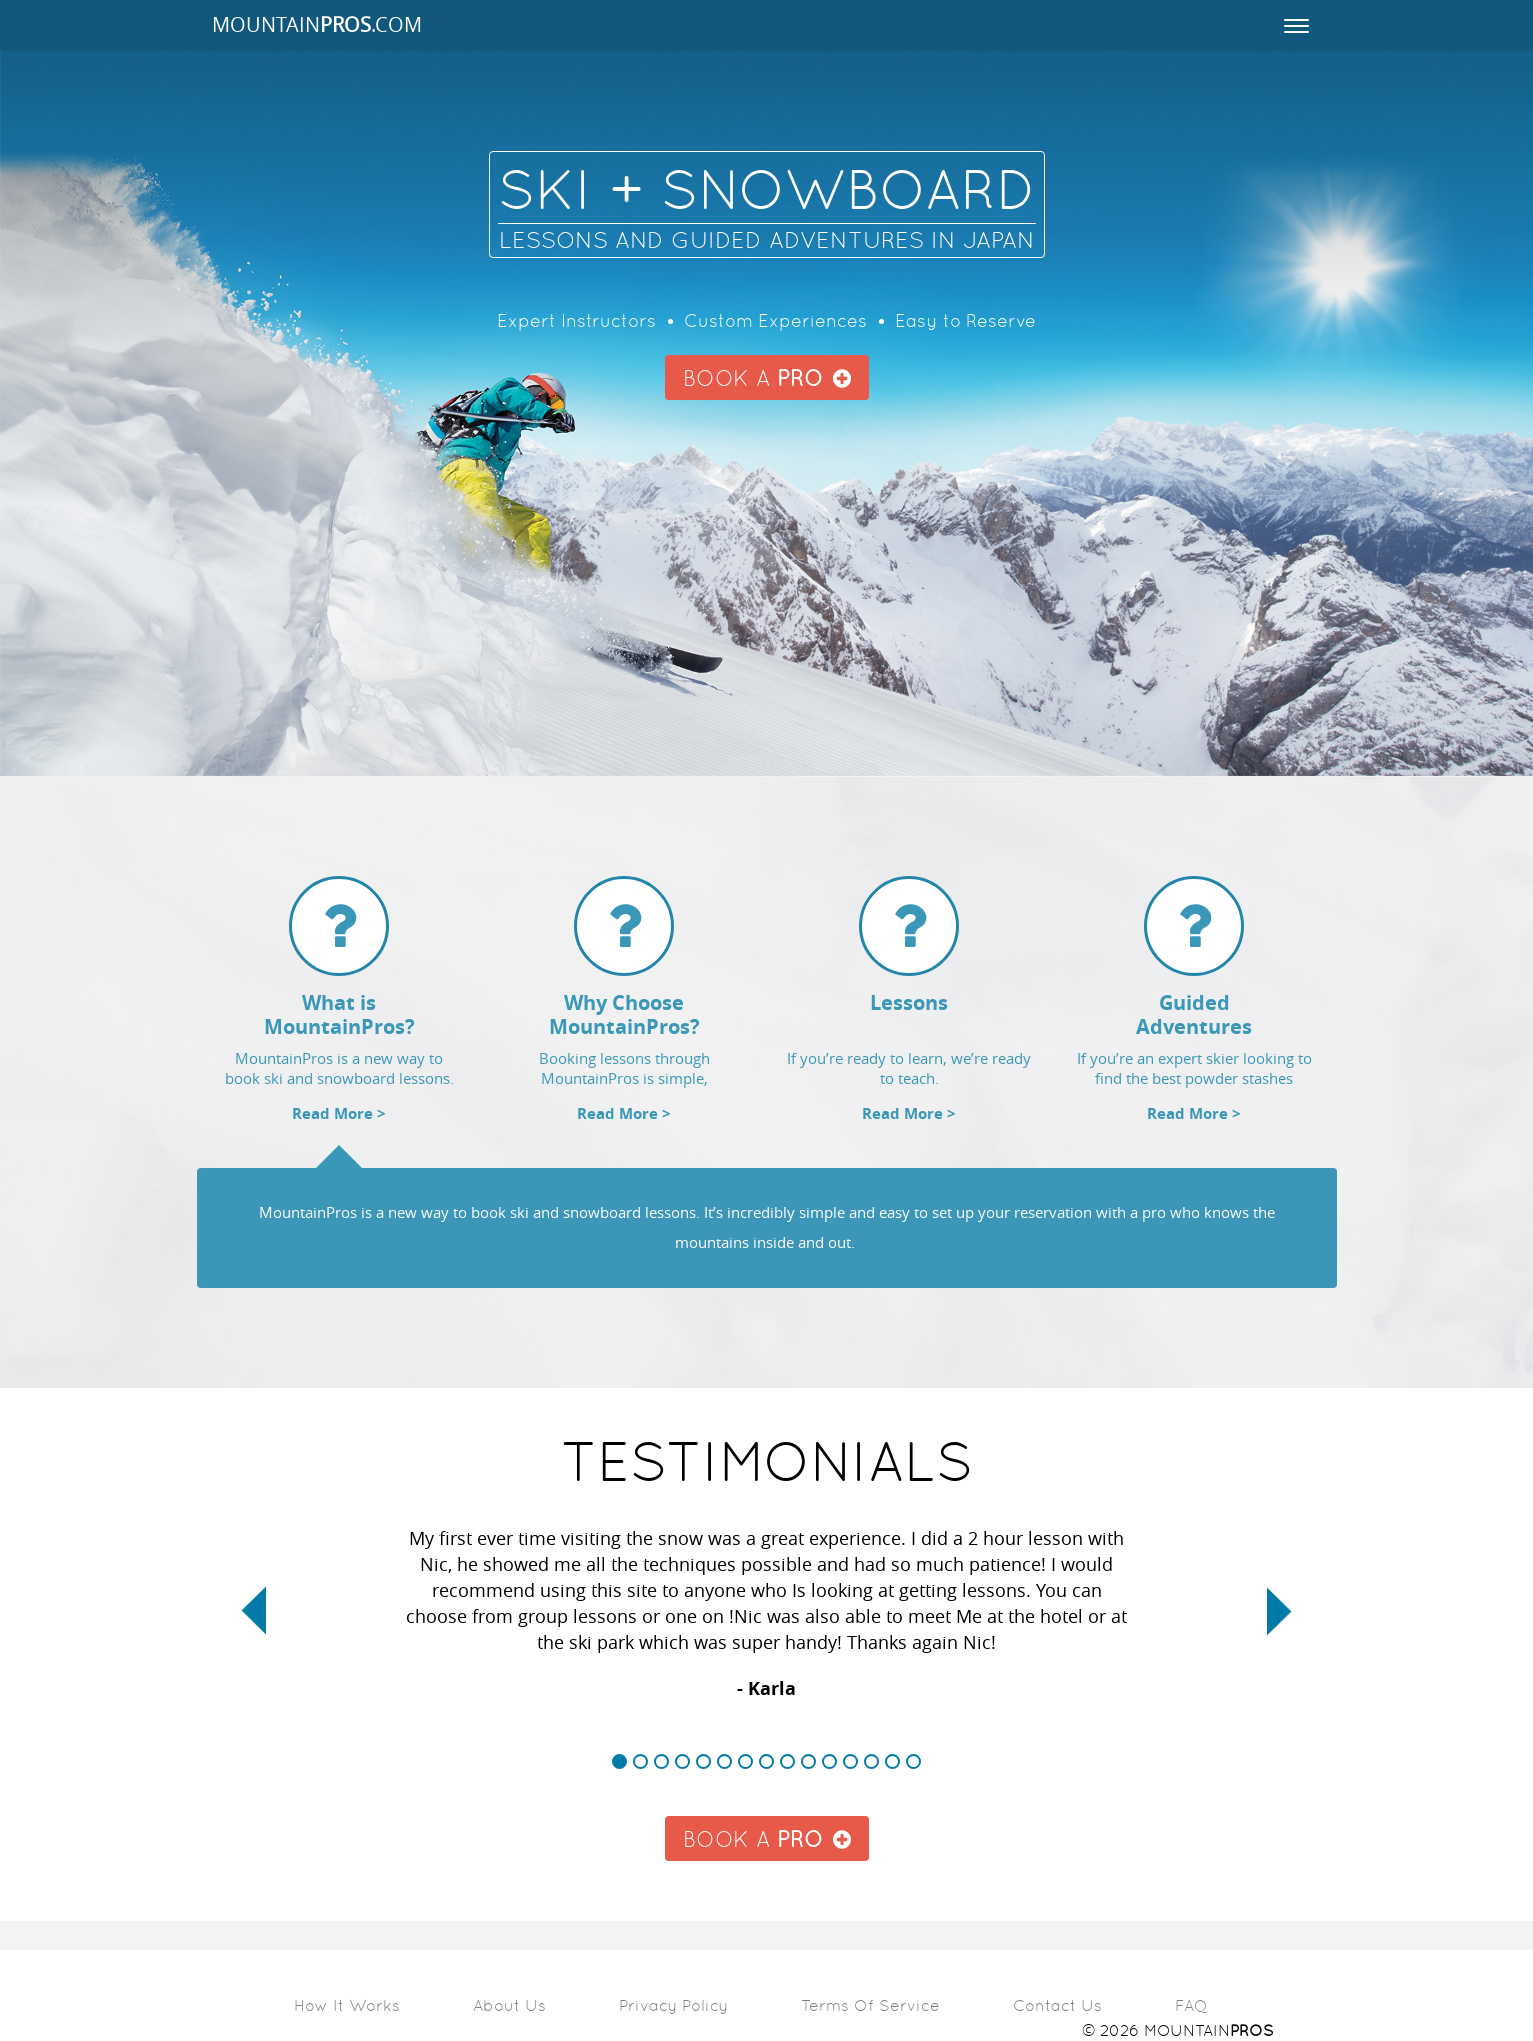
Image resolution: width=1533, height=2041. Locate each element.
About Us (509, 2005)
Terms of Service (870, 2005)
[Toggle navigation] (1296, 26)
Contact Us (1057, 2005)
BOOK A (767, 378)
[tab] (339, 1012)
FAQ (1191, 2005)
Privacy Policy (673, 2005)
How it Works (347, 2005)
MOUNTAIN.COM (317, 25)
